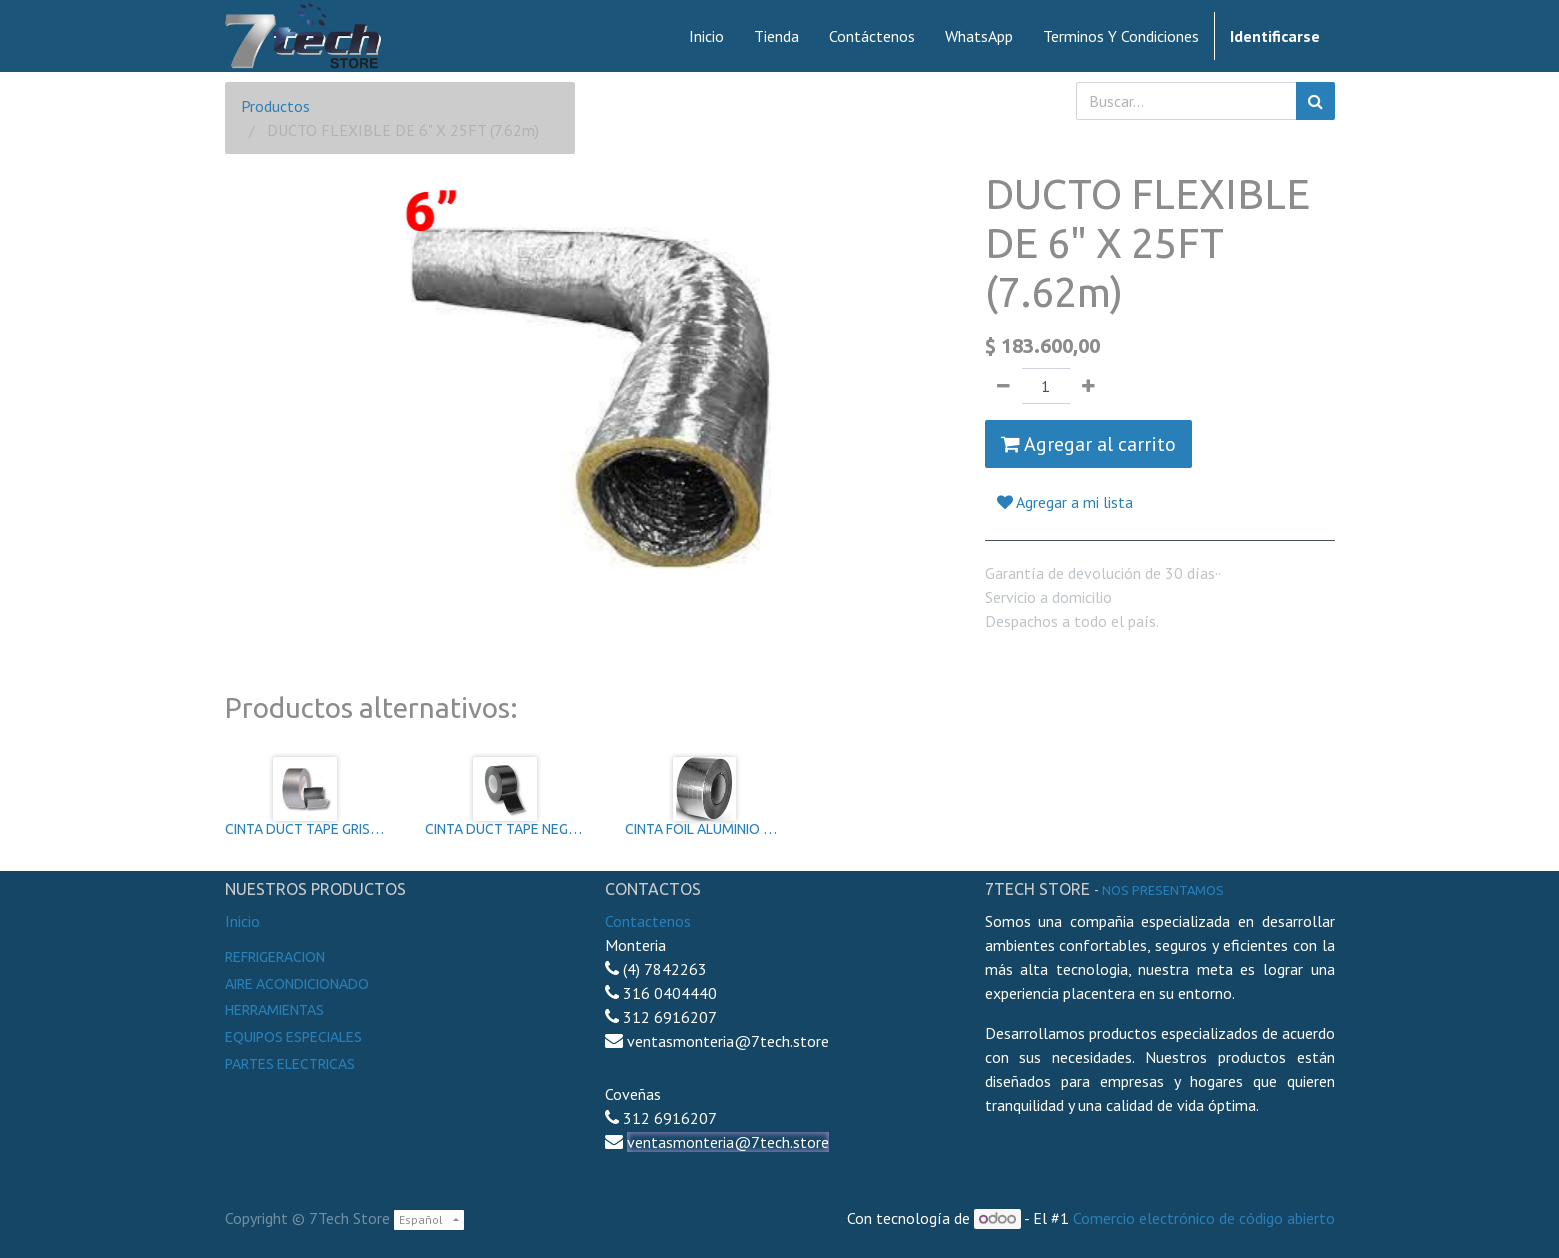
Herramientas (274, 1010)
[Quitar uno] (1003, 386)
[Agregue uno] (1088, 386)
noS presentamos (1163, 890)
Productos (275, 106)
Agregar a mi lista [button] (1065, 502)
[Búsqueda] (1315, 101)
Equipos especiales (293, 1037)
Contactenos (648, 921)
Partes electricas (290, 1064)
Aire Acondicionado (297, 984)
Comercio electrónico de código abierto (1204, 1218)
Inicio (242, 921)
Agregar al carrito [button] (1088, 444)
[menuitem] (706, 36)
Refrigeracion (275, 957)
